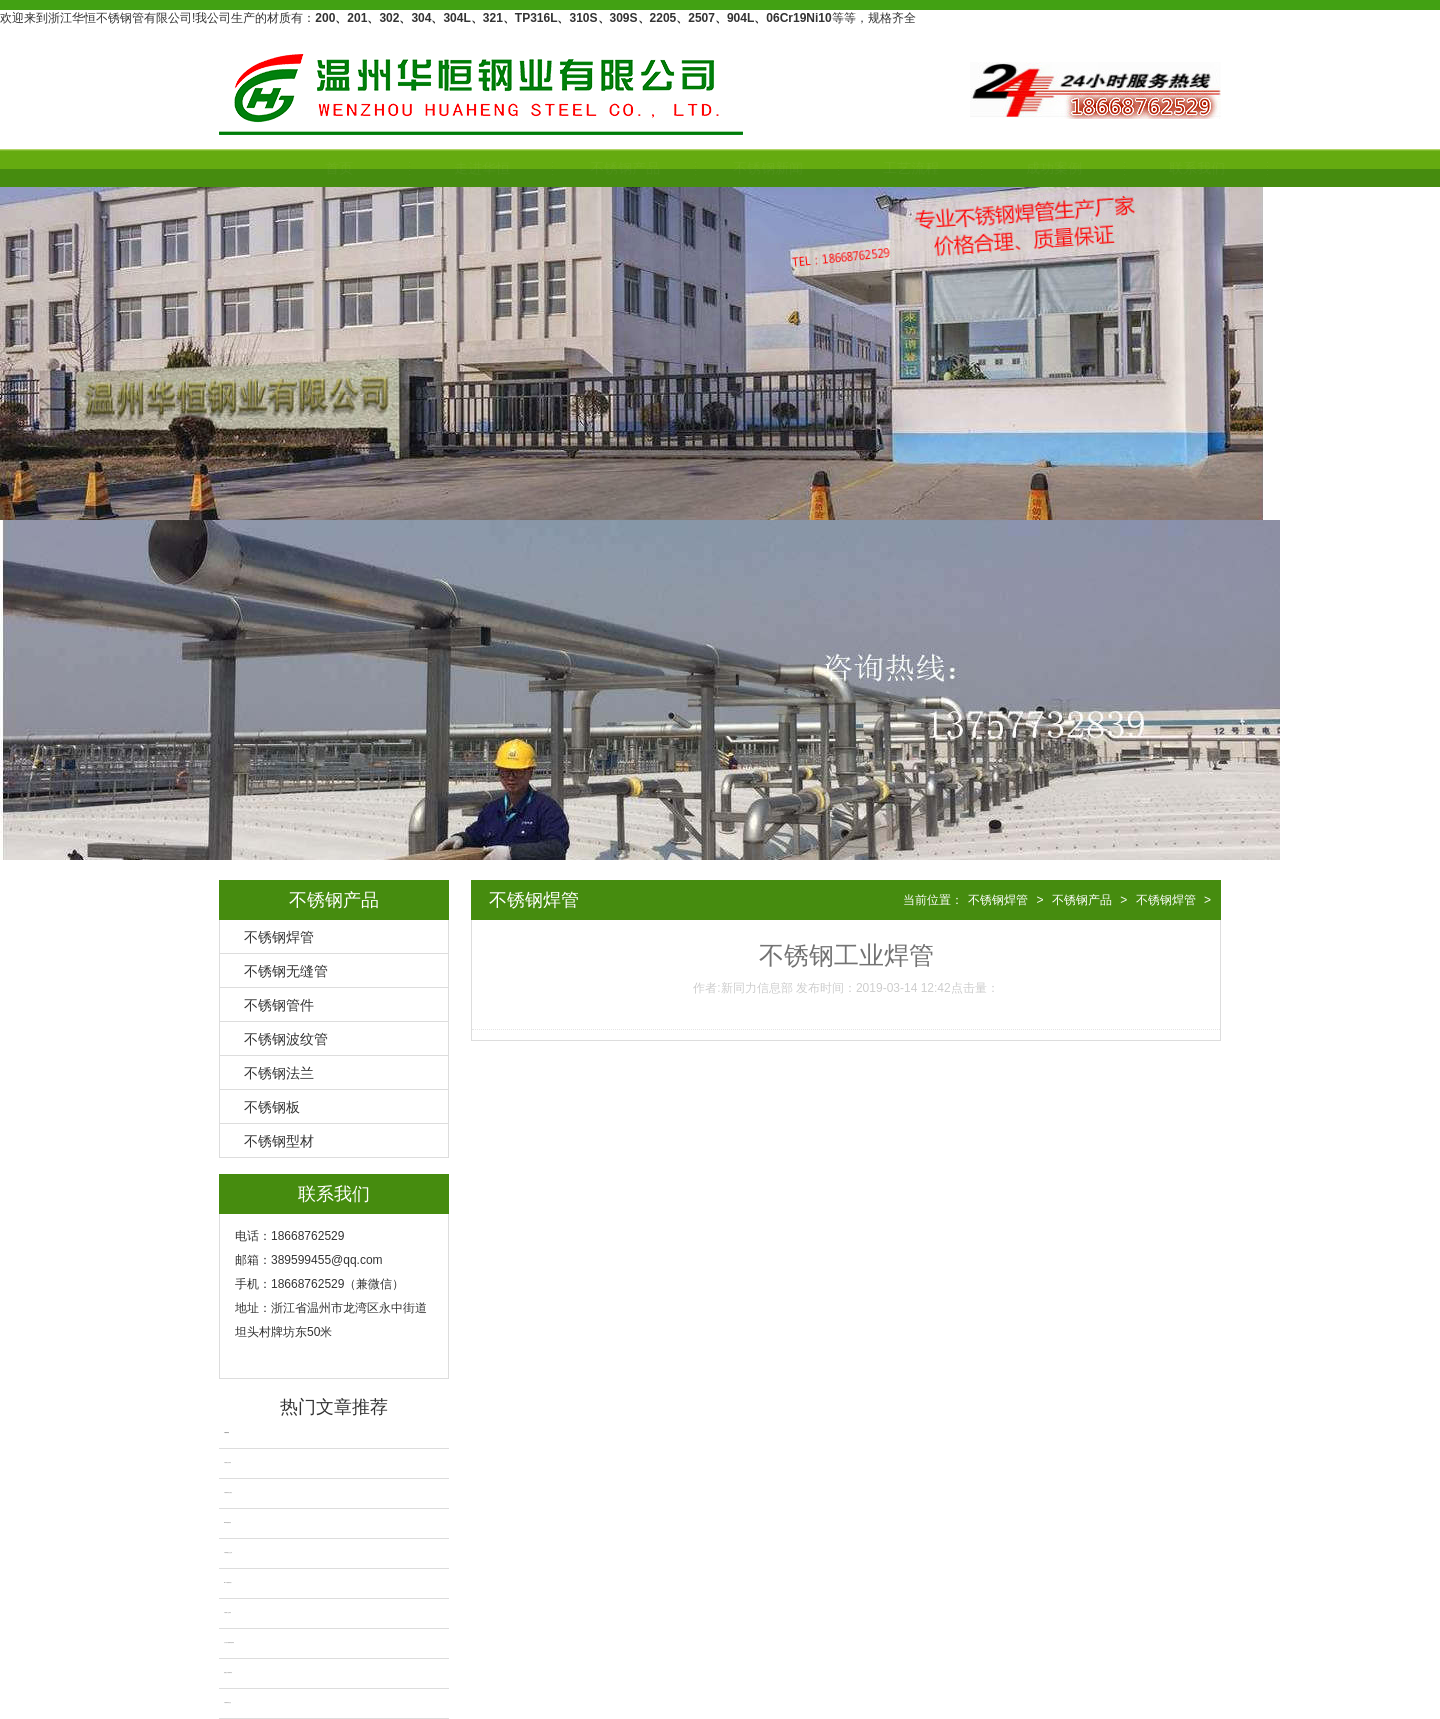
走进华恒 (435, 168)
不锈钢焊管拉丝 (227, 1702)
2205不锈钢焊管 (227, 1522)
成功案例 (1007, 168)
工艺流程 (864, 168)
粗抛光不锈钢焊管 (228, 1672)
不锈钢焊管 (279, 937)
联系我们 (1150, 168)
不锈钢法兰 (279, 1073)
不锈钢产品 (578, 168)
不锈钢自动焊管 (227, 1462)
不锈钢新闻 (721, 168)
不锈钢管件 (279, 1005)
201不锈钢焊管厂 (228, 1582)
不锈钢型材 (279, 1141)
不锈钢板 (272, 1107)
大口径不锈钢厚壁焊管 (229, 1642)
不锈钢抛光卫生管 (228, 1552)
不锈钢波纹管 (286, 1039)
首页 (292, 168)
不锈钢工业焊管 (227, 1612)
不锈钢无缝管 (286, 971)
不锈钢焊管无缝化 (228, 1492)
